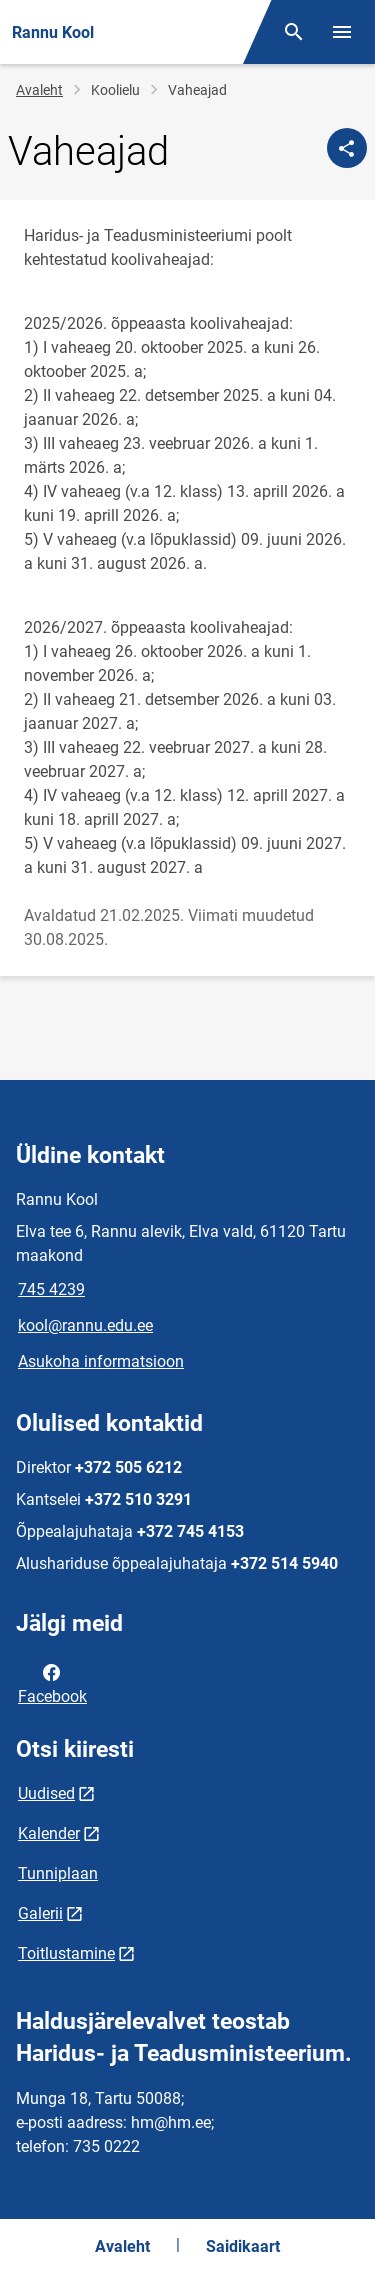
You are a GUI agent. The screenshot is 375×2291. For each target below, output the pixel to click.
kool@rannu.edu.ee (85, 1325)
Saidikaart (243, 2246)
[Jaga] (347, 148)
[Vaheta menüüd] (342, 32)
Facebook (52, 1683)
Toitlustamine (66, 1953)
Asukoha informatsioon (101, 1361)
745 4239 (51, 1289)
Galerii (40, 1913)
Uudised (46, 1793)
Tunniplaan (58, 1873)
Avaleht (39, 90)
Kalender (49, 1833)
